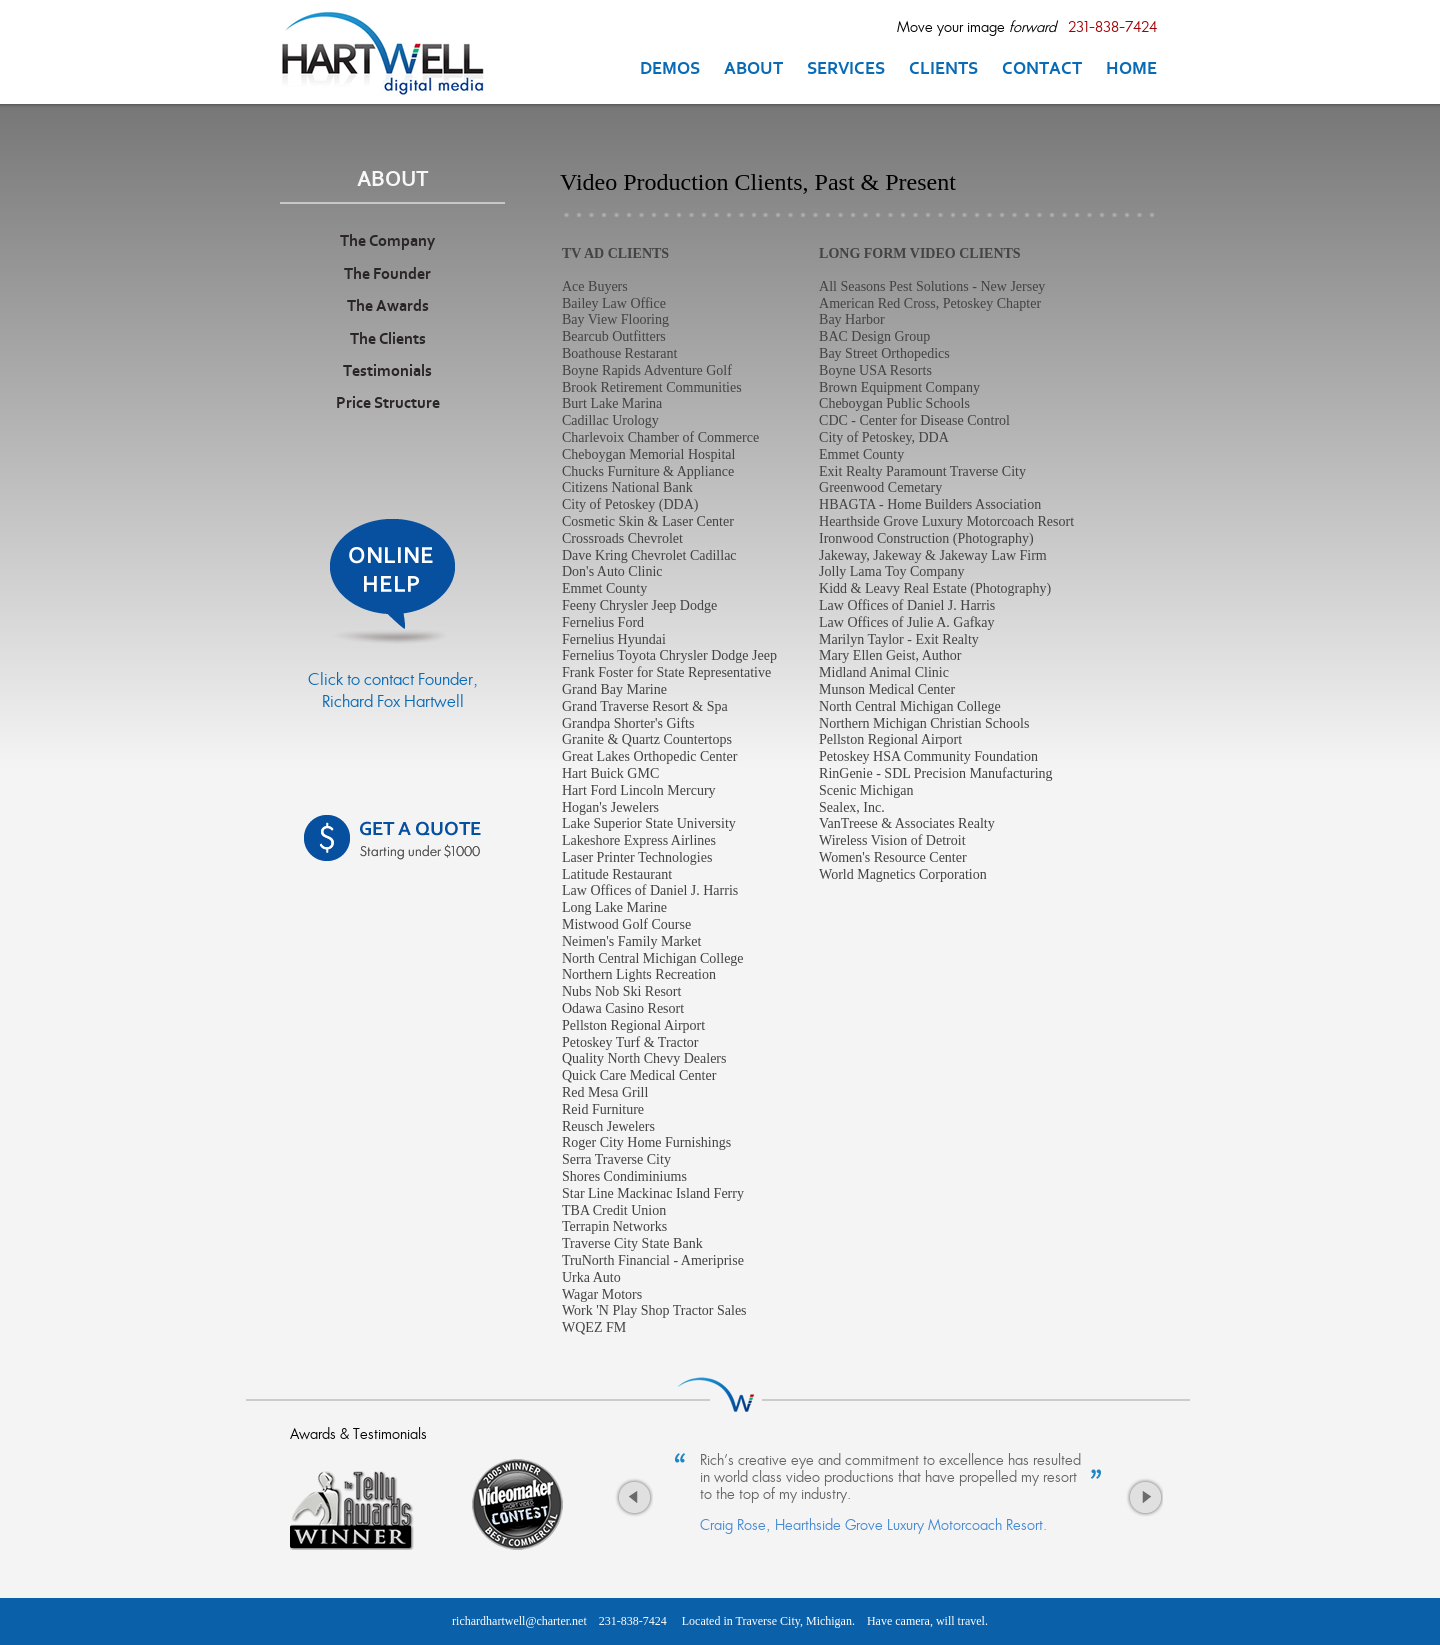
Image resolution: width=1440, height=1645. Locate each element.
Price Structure (388, 404)
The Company (387, 242)
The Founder (387, 275)
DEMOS (670, 70)
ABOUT (753, 70)
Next (1144, 1503)
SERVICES (846, 70)
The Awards (388, 307)
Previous (634, 1503)
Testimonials (387, 372)
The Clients (388, 340)
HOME (1131, 70)
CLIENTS (943, 70)
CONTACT (1042, 70)
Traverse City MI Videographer (392, 53)
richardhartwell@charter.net (519, 1621)
